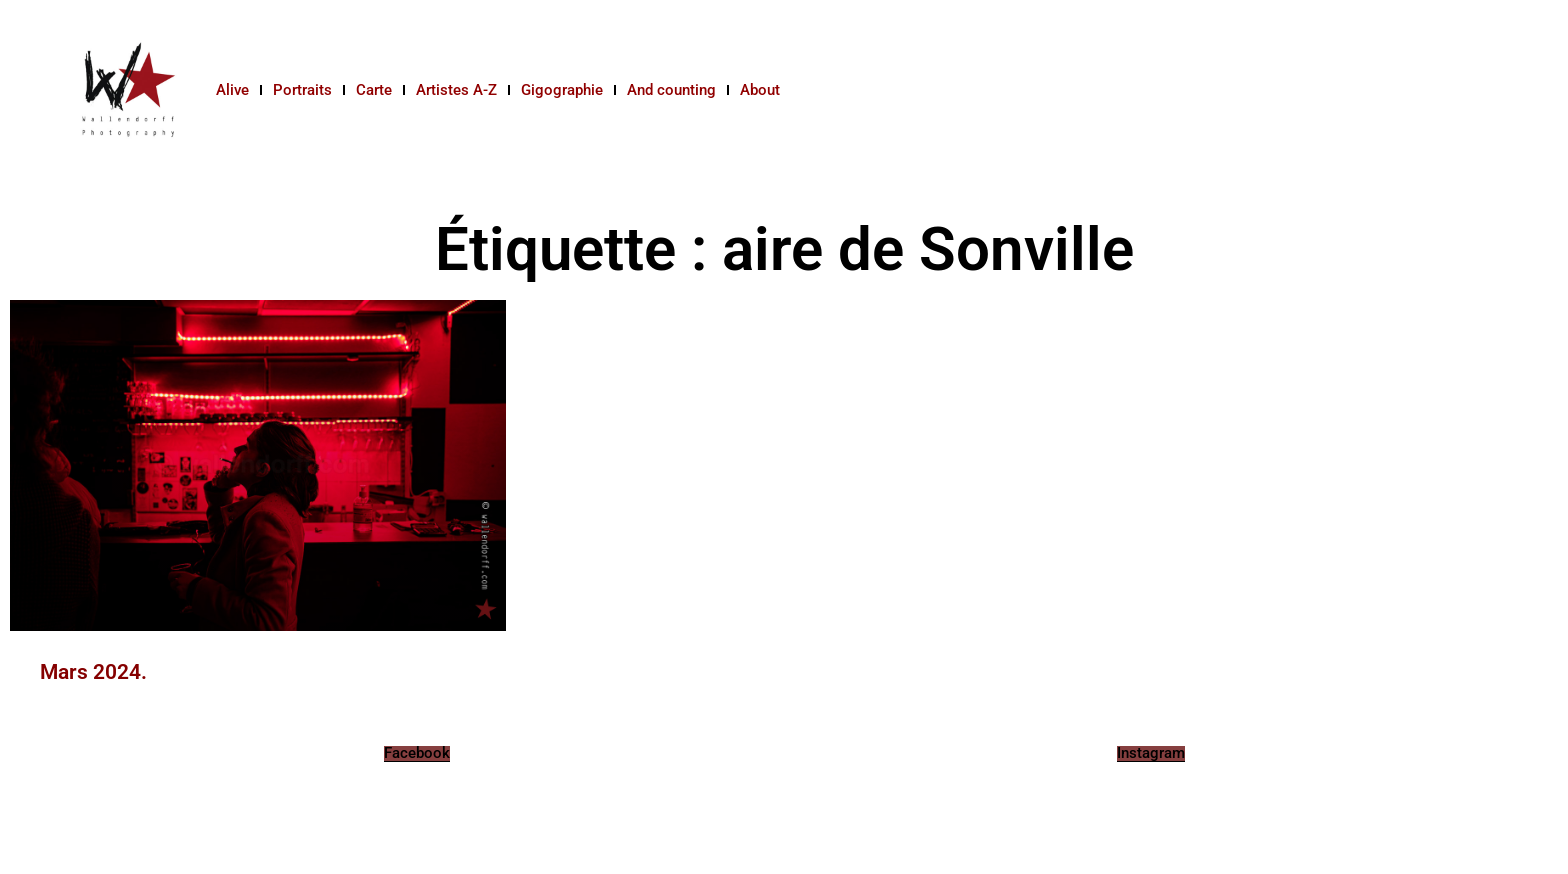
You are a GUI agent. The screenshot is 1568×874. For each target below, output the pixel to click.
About (760, 90)
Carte (374, 90)
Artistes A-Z (456, 90)
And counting (671, 90)
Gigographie (562, 90)
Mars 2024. (93, 672)
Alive (232, 90)
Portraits (302, 90)
